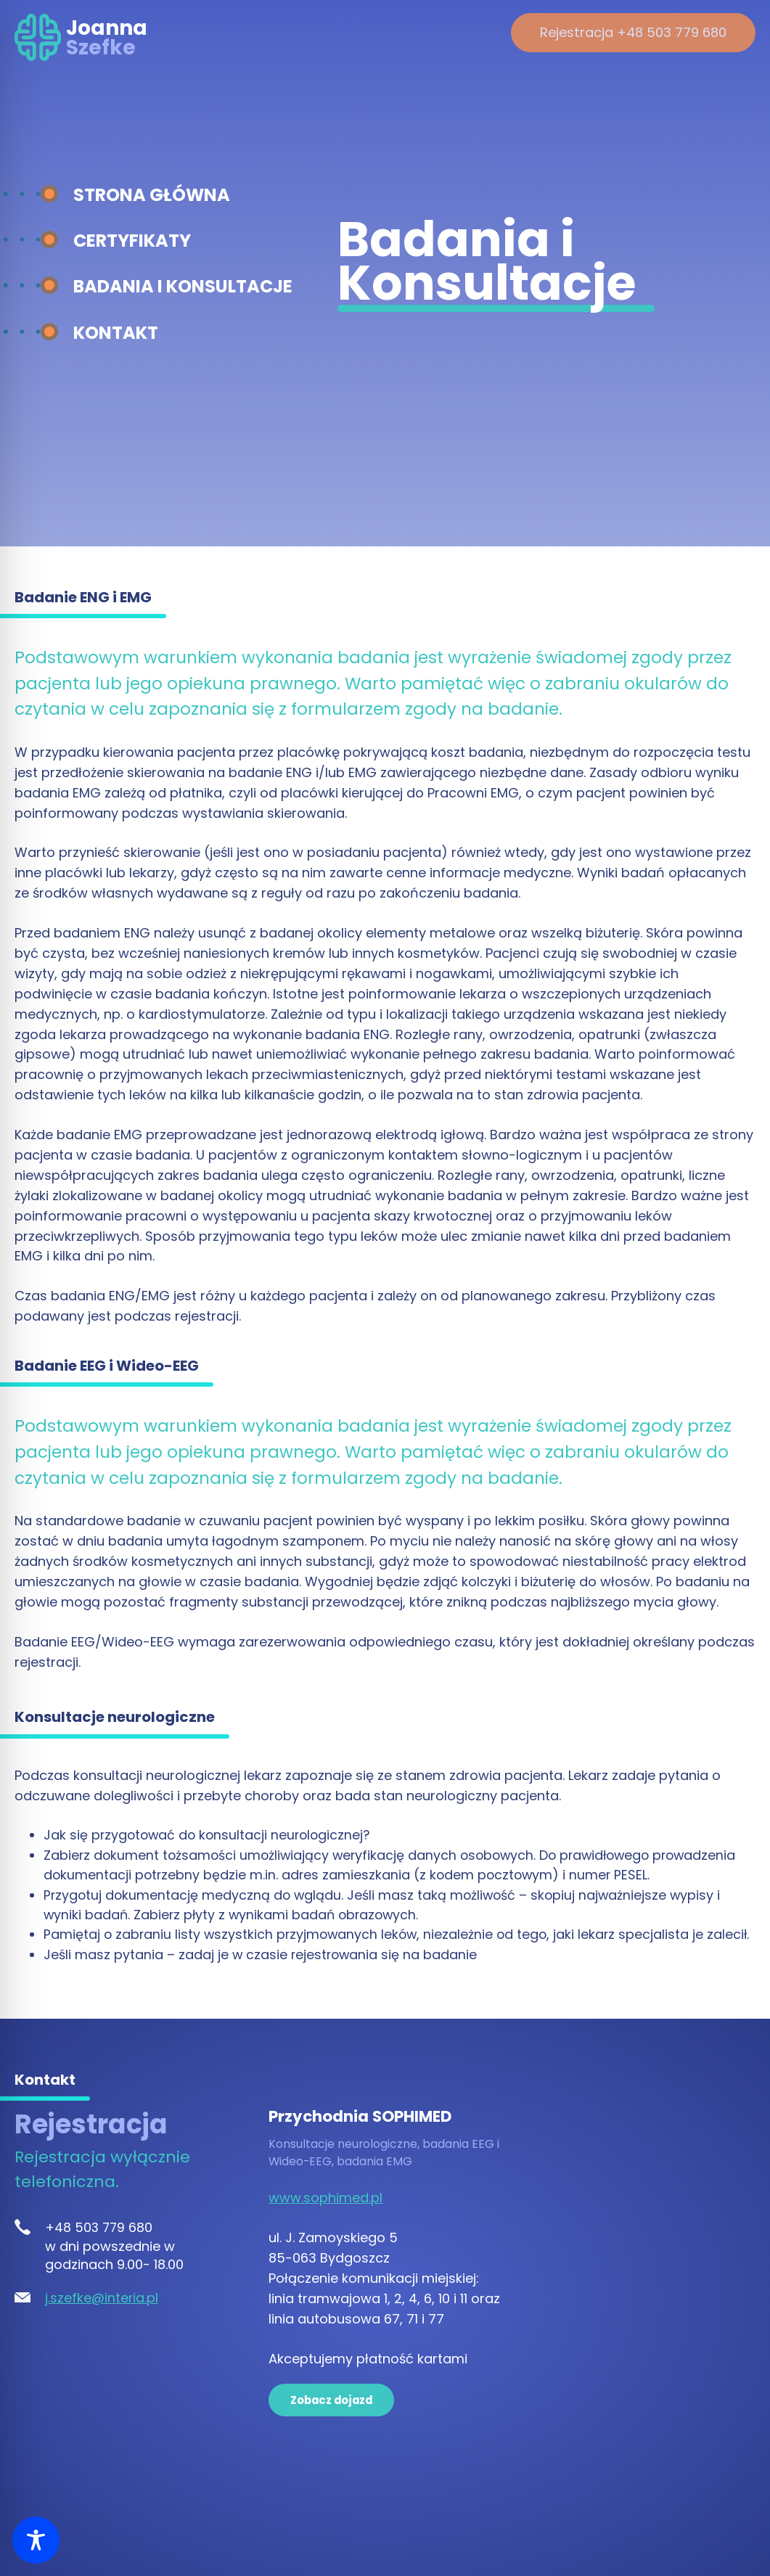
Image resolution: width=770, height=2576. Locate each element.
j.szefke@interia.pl (101, 2298)
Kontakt (115, 333)
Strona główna (151, 195)
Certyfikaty (132, 241)
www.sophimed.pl (325, 2198)
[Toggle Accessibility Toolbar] (36, 2540)
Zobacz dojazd (331, 2400)
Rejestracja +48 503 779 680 (633, 32)
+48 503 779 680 (98, 2227)
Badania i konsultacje (182, 286)
